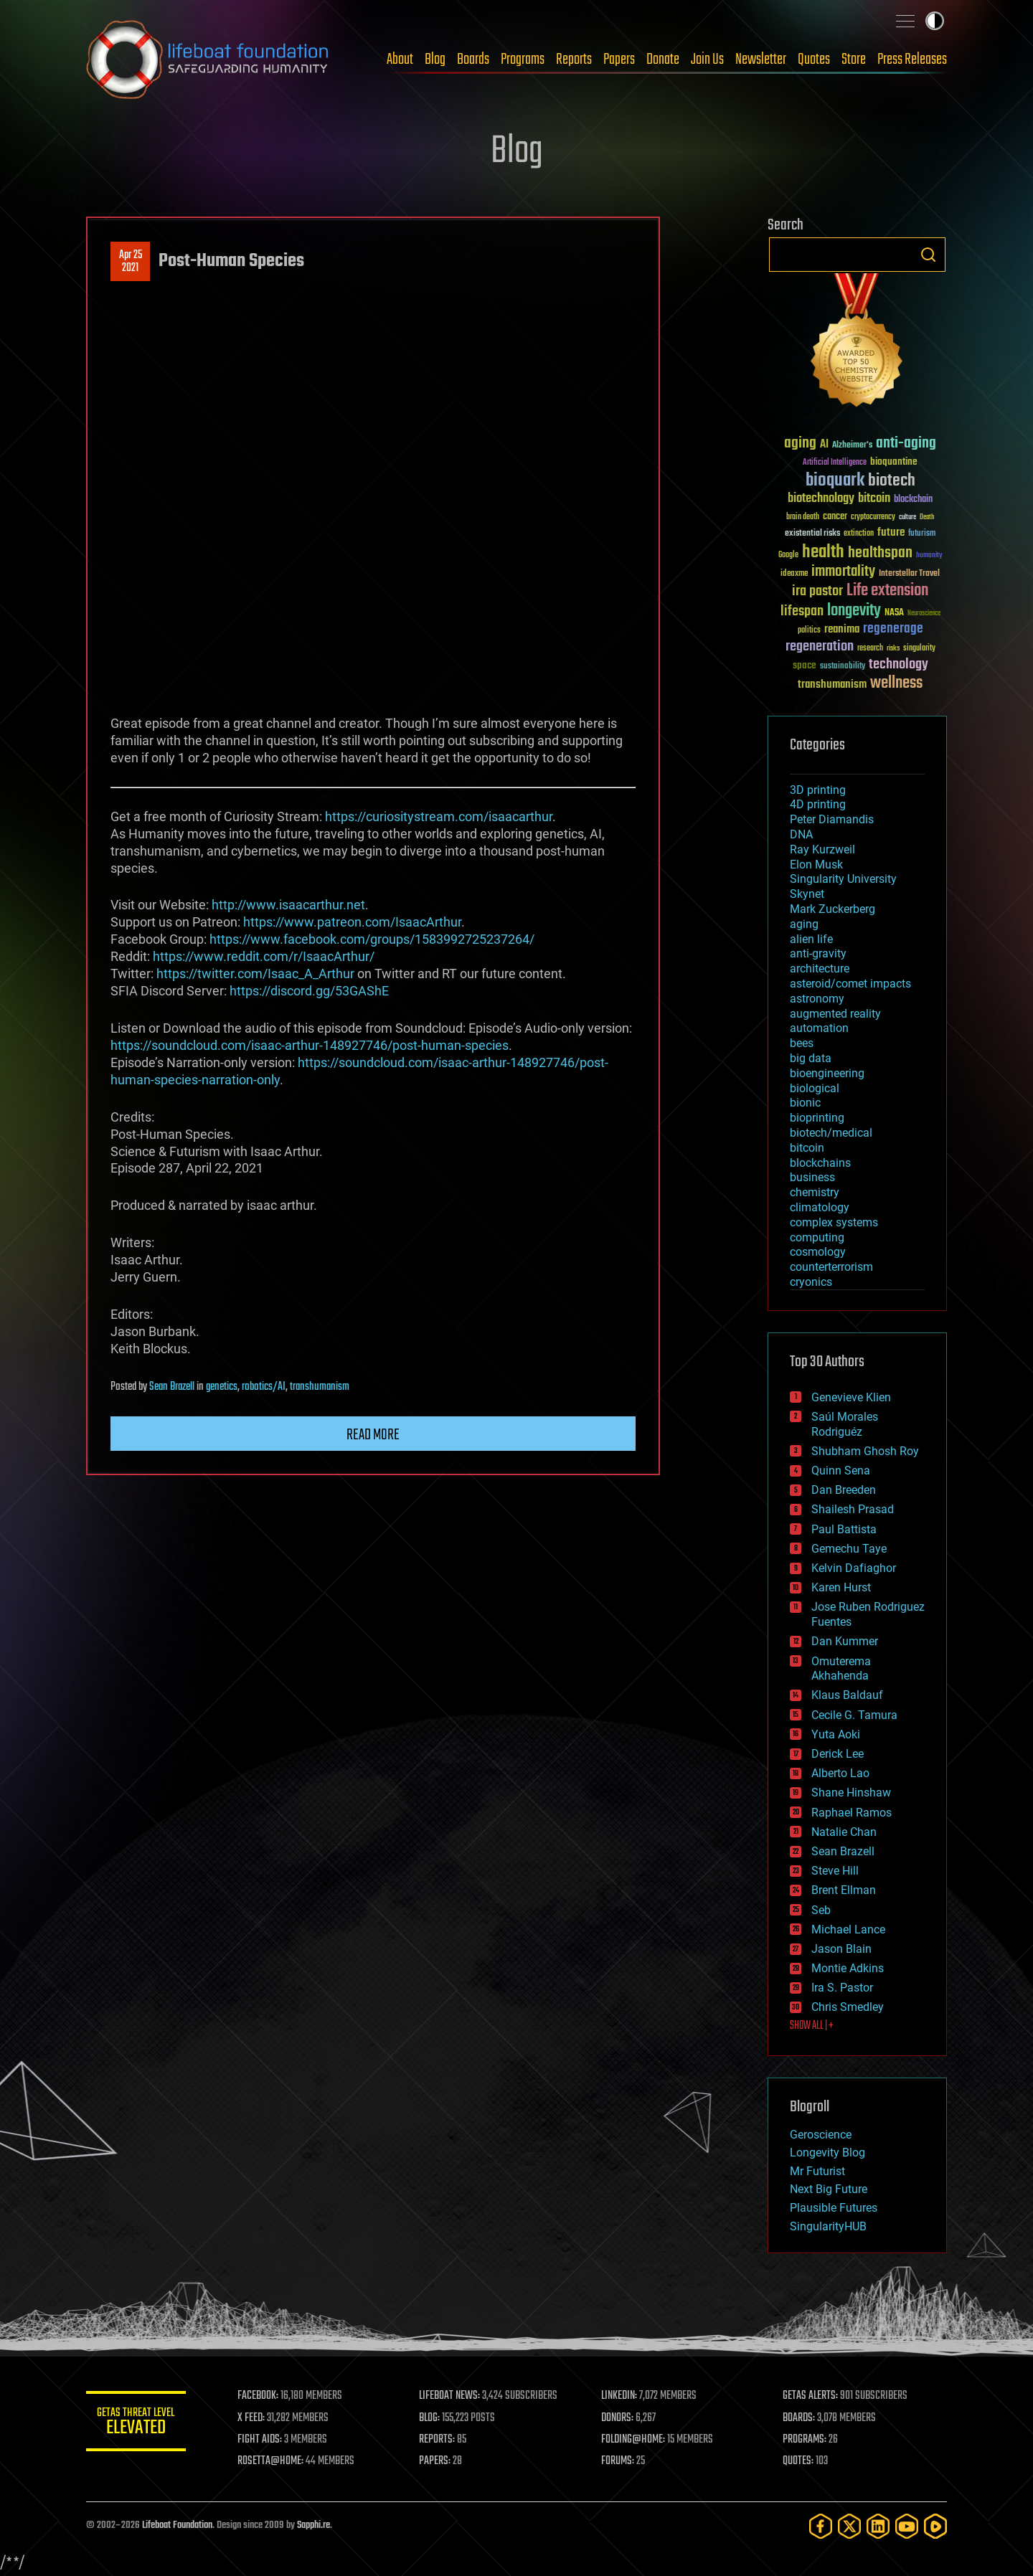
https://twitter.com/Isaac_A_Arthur (255, 973)
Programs (522, 59)
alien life (811, 939)
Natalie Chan (844, 1832)
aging (804, 924)
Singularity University (843, 879)
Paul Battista (844, 1529)
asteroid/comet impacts (850, 983)
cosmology (818, 1252)
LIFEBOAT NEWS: (450, 2396)
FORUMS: (618, 2461)
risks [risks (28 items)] (893, 648)
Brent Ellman (843, 1890)
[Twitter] (849, 2526)
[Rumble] (935, 2526)
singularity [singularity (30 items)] (919, 648)
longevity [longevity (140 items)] (854, 611)
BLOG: (430, 2418)
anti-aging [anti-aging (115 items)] (906, 444)
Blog (435, 59)
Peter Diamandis (832, 819)
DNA (801, 834)
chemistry (814, 1192)
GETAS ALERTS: (811, 2396)
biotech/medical (831, 1133)
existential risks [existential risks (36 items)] (812, 534)
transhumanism (319, 1387)
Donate (662, 59)
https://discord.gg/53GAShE (309, 990)
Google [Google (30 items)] (788, 555)
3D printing (818, 790)
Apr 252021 (130, 262)
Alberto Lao (840, 1773)
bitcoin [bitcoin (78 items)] (874, 498)
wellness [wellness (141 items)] (896, 683)
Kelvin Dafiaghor (853, 1568)
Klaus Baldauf (847, 1695)
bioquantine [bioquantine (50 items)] (894, 461)
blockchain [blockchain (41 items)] (913, 500)
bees (801, 1043)
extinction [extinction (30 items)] (859, 534)
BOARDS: (799, 2418)
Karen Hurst (841, 1587)
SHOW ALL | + (812, 2026)
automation (819, 1028)
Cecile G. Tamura (854, 1715)
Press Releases (912, 59)
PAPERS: (435, 2461)
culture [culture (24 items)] (907, 517)
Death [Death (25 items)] (927, 517)
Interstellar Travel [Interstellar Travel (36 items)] (909, 574)
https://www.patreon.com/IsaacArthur (352, 921)
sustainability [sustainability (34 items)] (842, 667)
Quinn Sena (840, 1470)
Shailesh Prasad (852, 1509)
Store (853, 59)
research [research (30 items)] (870, 648)
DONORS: (618, 2418)
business (812, 1177)
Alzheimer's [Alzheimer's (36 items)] (852, 445)
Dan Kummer (844, 1641)
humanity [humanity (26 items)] (929, 555)
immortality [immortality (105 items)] (843, 571)
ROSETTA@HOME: (271, 2461)
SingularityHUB (828, 2226)
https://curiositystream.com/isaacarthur (438, 816)
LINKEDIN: (620, 2396)
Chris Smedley (847, 2007)
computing (817, 1237)
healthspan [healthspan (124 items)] (880, 553)
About (400, 59)
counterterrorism (831, 1267)
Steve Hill (835, 1870)
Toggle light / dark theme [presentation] (934, 20)
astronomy (817, 998)
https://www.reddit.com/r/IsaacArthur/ (263, 956)
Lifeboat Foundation (177, 2525)
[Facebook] (820, 2526)
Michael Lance (848, 1929)
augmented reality (835, 1014)
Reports (574, 59)
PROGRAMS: (805, 2439)
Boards (473, 59)
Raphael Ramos (851, 1812)
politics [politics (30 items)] (809, 630)
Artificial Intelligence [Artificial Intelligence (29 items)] (835, 463)
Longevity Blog (827, 2152)
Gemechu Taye (849, 1548)
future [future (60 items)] (891, 532)
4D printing (818, 804)
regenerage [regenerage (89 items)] (893, 629)
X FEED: (251, 2418)
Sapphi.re (313, 2525)
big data (810, 1058)
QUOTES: (798, 2461)
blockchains (820, 1163)
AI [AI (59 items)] (824, 445)
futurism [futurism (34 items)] (921, 534)
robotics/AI (264, 1387)
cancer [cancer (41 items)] (835, 517)
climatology (819, 1207)
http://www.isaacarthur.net (288, 904)
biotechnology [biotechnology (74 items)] (821, 498)
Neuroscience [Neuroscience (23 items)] (923, 614)
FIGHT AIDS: (260, 2439)
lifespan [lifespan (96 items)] (802, 611)
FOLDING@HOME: (634, 2439)
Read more (373, 1435)
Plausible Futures (833, 2208)
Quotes (814, 59)
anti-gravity (818, 953)
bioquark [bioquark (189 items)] (835, 480)
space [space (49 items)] (804, 665)
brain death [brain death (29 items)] (802, 517)
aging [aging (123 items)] (800, 444)
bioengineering (827, 1073)
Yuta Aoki (835, 1734)
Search (928, 254)
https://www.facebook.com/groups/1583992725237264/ (371, 939)
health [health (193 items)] (823, 552)
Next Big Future (828, 2189)
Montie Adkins (847, 1968)
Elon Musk (816, 864)
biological (814, 1088)
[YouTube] (906, 2526)
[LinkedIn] (878, 2526)
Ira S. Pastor (842, 1987)
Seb (821, 1910)
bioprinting (817, 1117)
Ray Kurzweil (822, 849)
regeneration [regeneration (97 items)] (820, 646)
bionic (805, 1102)
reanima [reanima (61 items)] (841, 629)
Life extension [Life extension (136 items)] (887, 591)
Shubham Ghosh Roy (865, 1451)
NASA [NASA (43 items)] (894, 613)
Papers (619, 59)
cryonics (811, 1282)
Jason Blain (841, 1949)
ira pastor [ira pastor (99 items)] (817, 591)
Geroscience (821, 2134)
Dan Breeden (843, 1490)
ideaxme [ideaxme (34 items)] (794, 574)
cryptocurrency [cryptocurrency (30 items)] (873, 517)
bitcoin (807, 1148)
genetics (221, 1387)
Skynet (807, 894)
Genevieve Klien (851, 1397)
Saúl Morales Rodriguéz (844, 1424)
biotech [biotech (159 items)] (891, 481)
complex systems (834, 1222)
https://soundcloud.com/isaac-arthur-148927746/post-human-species (309, 1045)
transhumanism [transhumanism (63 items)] (832, 684)
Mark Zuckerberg (832, 909)
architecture (819, 968)
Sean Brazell (171, 1387)
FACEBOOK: (258, 2396)
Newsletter (760, 59)
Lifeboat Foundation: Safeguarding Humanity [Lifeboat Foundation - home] (208, 59)
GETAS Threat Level (136, 2423)
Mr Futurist (817, 2171)
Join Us (707, 59)
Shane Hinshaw (851, 1792)
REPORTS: (438, 2439)
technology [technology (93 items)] (898, 665)
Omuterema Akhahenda (841, 1668)
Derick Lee (837, 1754)
